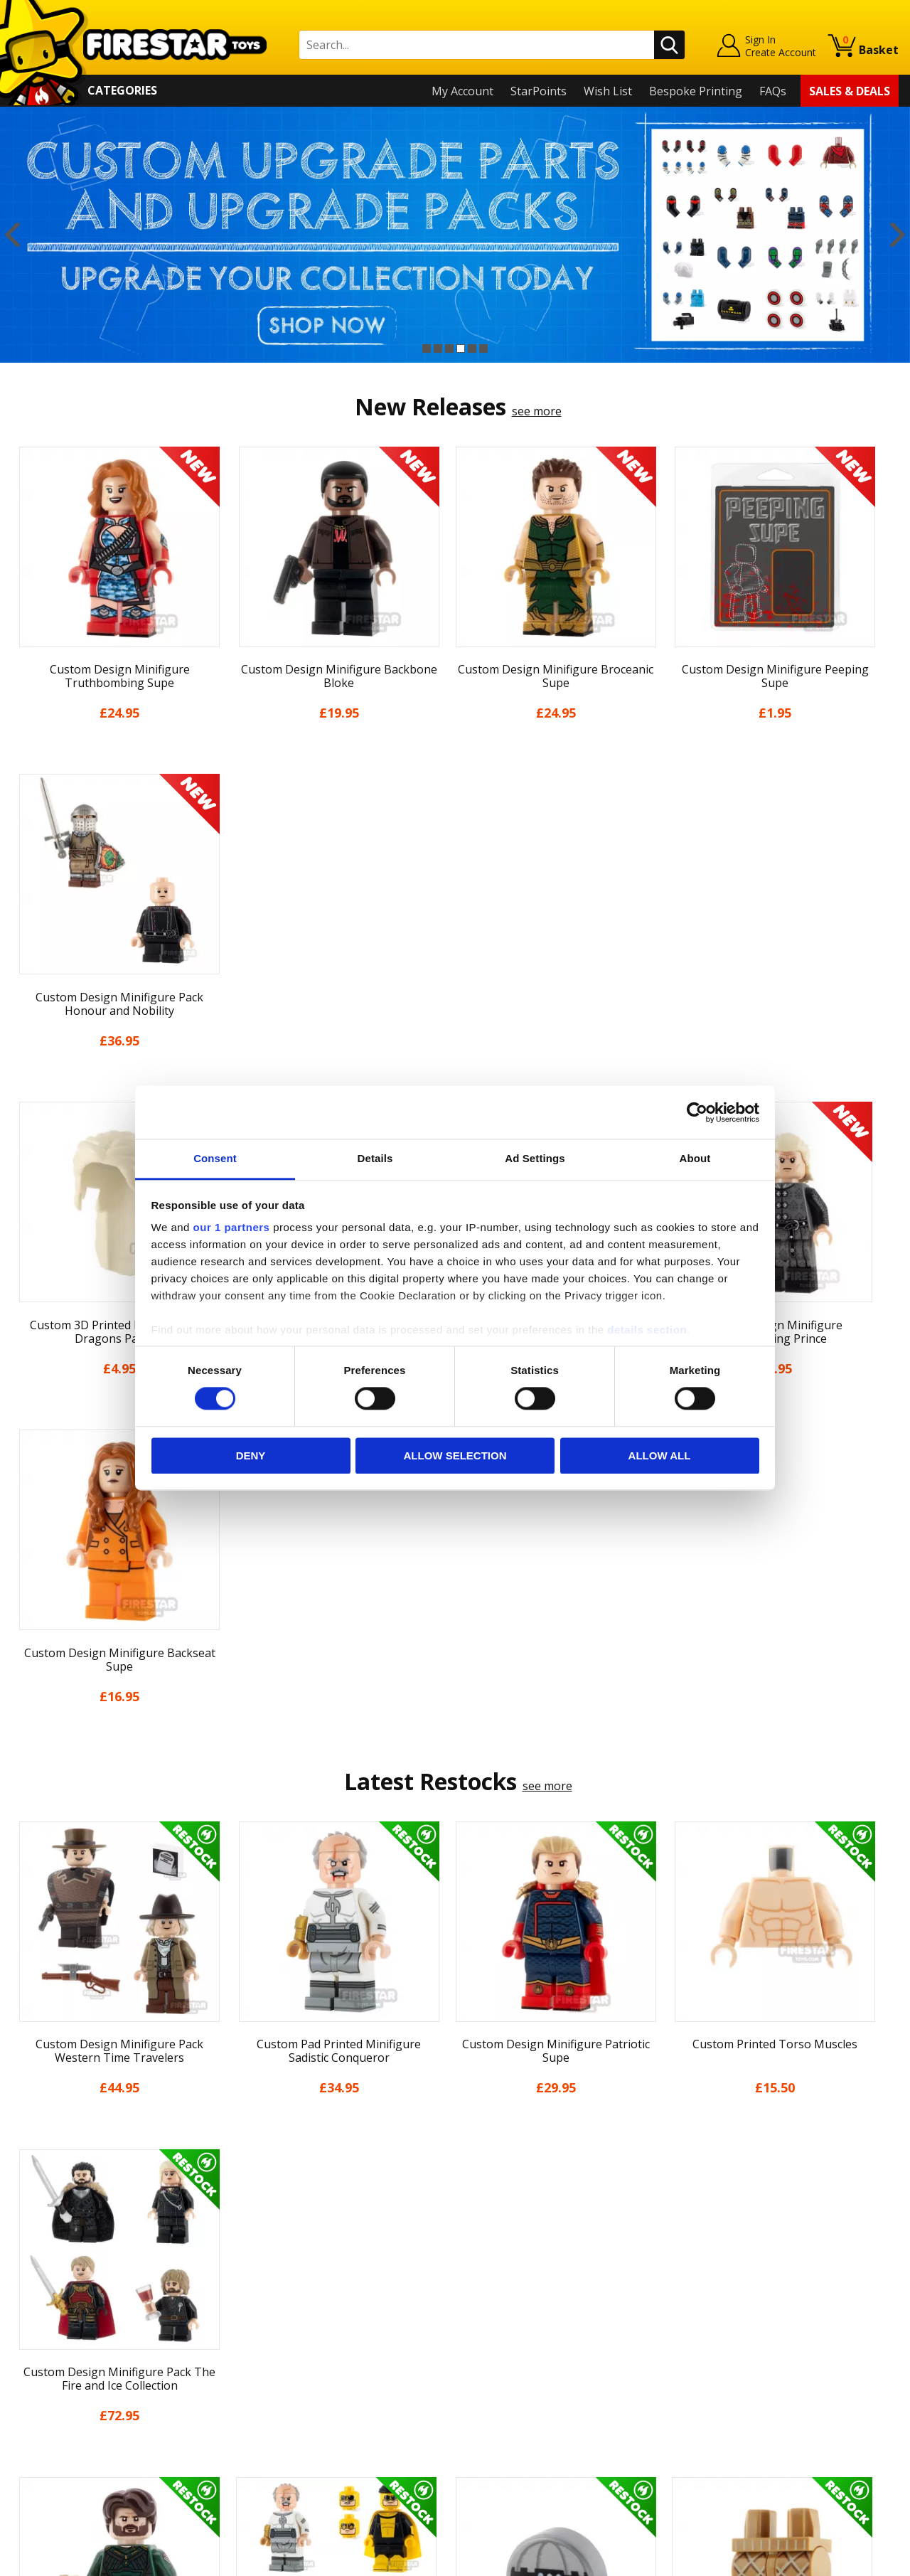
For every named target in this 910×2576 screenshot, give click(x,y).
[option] (455, 235)
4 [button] (460, 348)
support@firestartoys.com (303, 2321)
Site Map (34, 2456)
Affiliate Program (278, 2428)
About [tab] (695, 1158)
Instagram (564, 2307)
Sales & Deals (849, 91)
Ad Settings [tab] (534, 1158)
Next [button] (897, 235)
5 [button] (472, 348)
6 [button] (483, 348)
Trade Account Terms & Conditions (326, 2404)
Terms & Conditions (64, 2374)
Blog (23, 2333)
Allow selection (455, 1455)
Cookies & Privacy (58, 2394)
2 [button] (438, 348)
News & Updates (55, 2313)
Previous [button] (12, 235)
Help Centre (265, 2274)
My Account (462, 91)
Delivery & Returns (61, 2353)
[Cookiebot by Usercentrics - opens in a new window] (697, 1112)
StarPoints (538, 91)
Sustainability (47, 2436)
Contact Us (262, 2251)
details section (647, 1330)
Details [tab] (375, 1158)
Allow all (659, 1455)
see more (537, 411)
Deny (251, 1455)
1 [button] (426, 348)
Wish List (608, 91)
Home (27, 2251)
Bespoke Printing (695, 91)
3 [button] (449, 348)
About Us (36, 2292)
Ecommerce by (846, 2559)
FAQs (772, 91)
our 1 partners (231, 1227)
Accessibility (43, 2415)
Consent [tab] (215, 1158)
